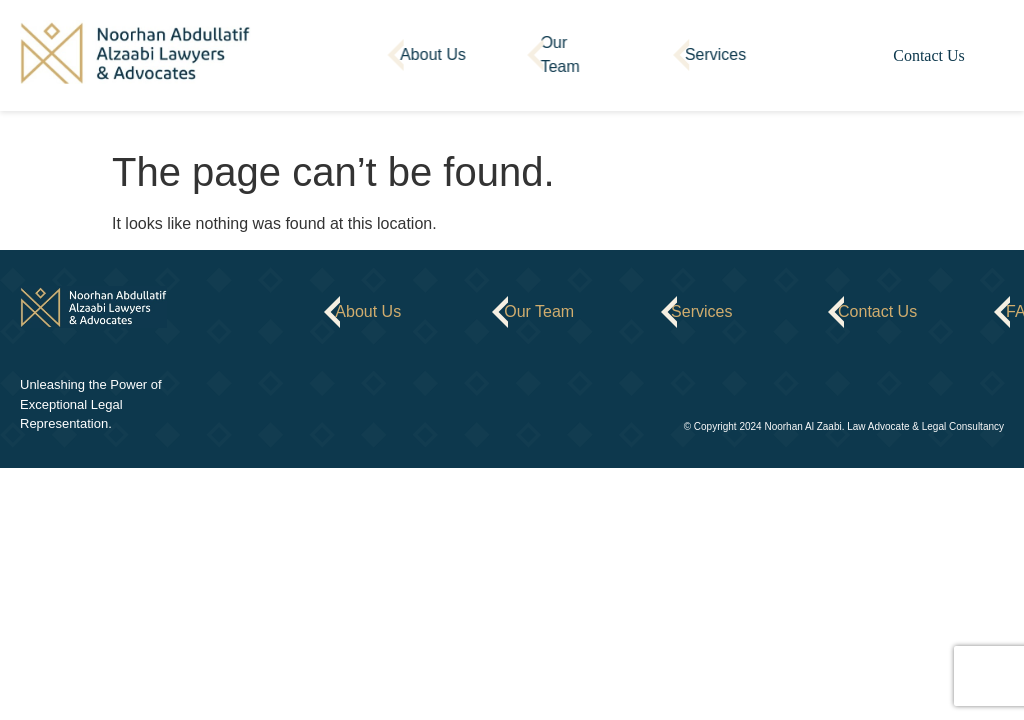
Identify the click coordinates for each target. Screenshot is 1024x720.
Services (715, 54)
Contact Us (929, 55)
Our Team (559, 54)
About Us (433, 54)
